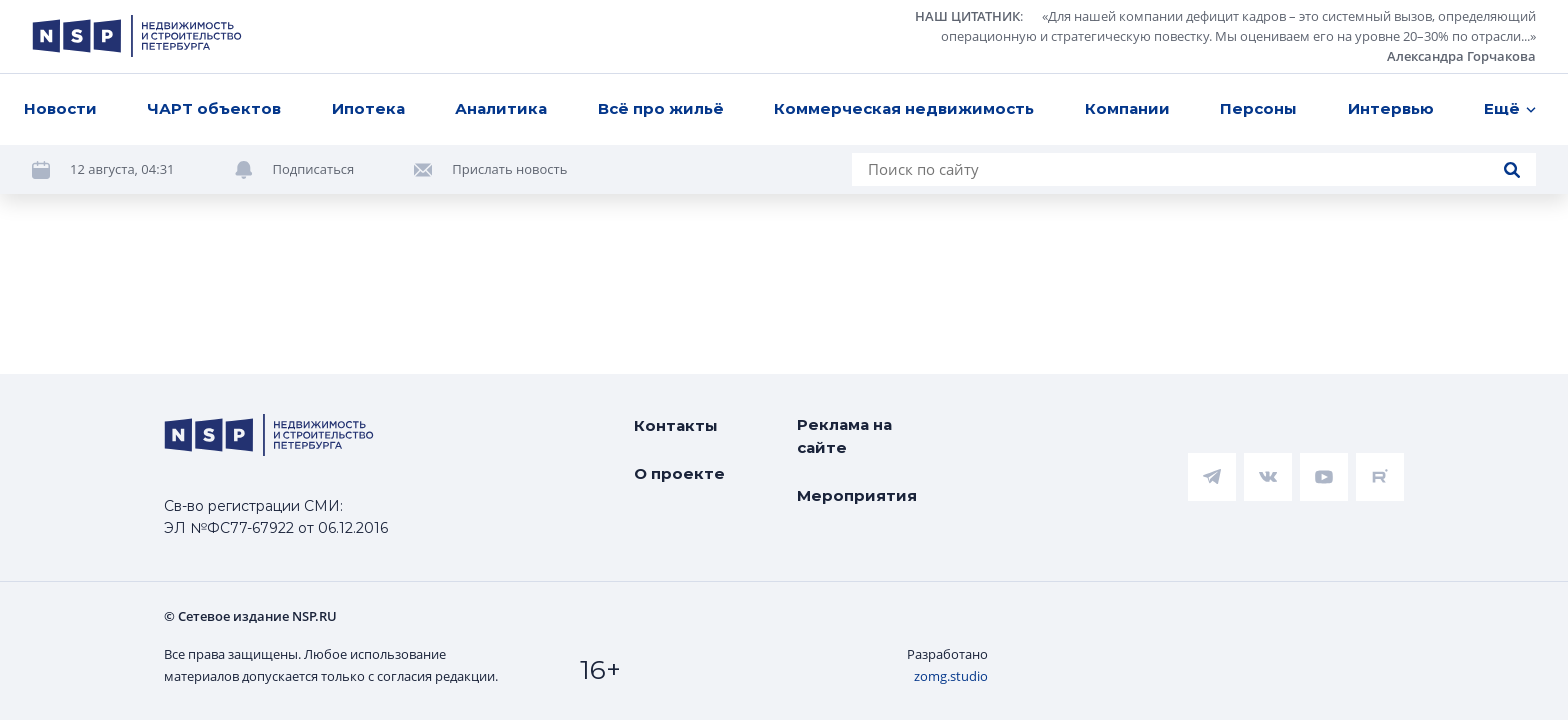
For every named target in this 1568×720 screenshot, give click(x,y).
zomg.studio (951, 676)
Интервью (1391, 108)
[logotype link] (137, 36)
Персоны (1258, 108)
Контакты (676, 425)
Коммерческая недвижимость (904, 108)
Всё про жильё (661, 108)
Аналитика (501, 108)
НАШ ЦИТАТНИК (967, 16)
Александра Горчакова (1461, 56)
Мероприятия (857, 495)
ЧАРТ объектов (214, 108)
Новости (60, 108)
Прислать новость (509, 169)
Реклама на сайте (844, 436)
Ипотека (368, 108)
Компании (1127, 108)
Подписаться (314, 169)
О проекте (679, 473)
